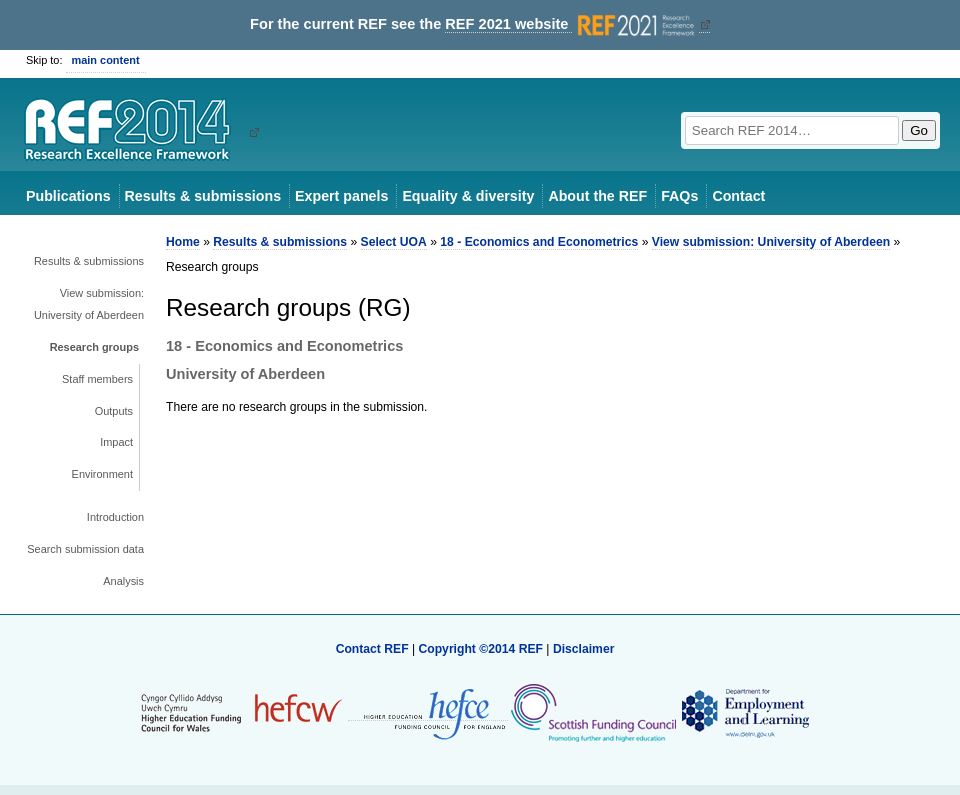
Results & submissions (203, 196)
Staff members (97, 379)
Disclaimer (584, 649)
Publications (68, 196)
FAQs (679, 196)
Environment (102, 474)
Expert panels (341, 196)
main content (106, 60)
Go (919, 130)
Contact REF (372, 649)
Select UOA (394, 242)
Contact (738, 196)
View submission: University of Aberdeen (89, 304)
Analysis (123, 581)
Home (183, 242)
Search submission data (85, 549)
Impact (116, 442)
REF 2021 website (571, 24)
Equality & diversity (468, 196)
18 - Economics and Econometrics (539, 242)
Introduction (115, 517)
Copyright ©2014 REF (482, 649)
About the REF (597, 196)
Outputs (114, 411)
